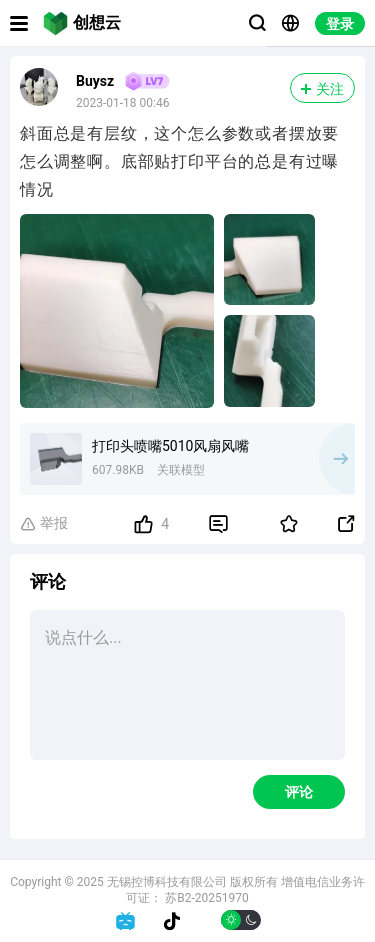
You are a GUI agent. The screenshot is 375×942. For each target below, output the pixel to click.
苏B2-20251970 (207, 898)
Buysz (95, 81)
